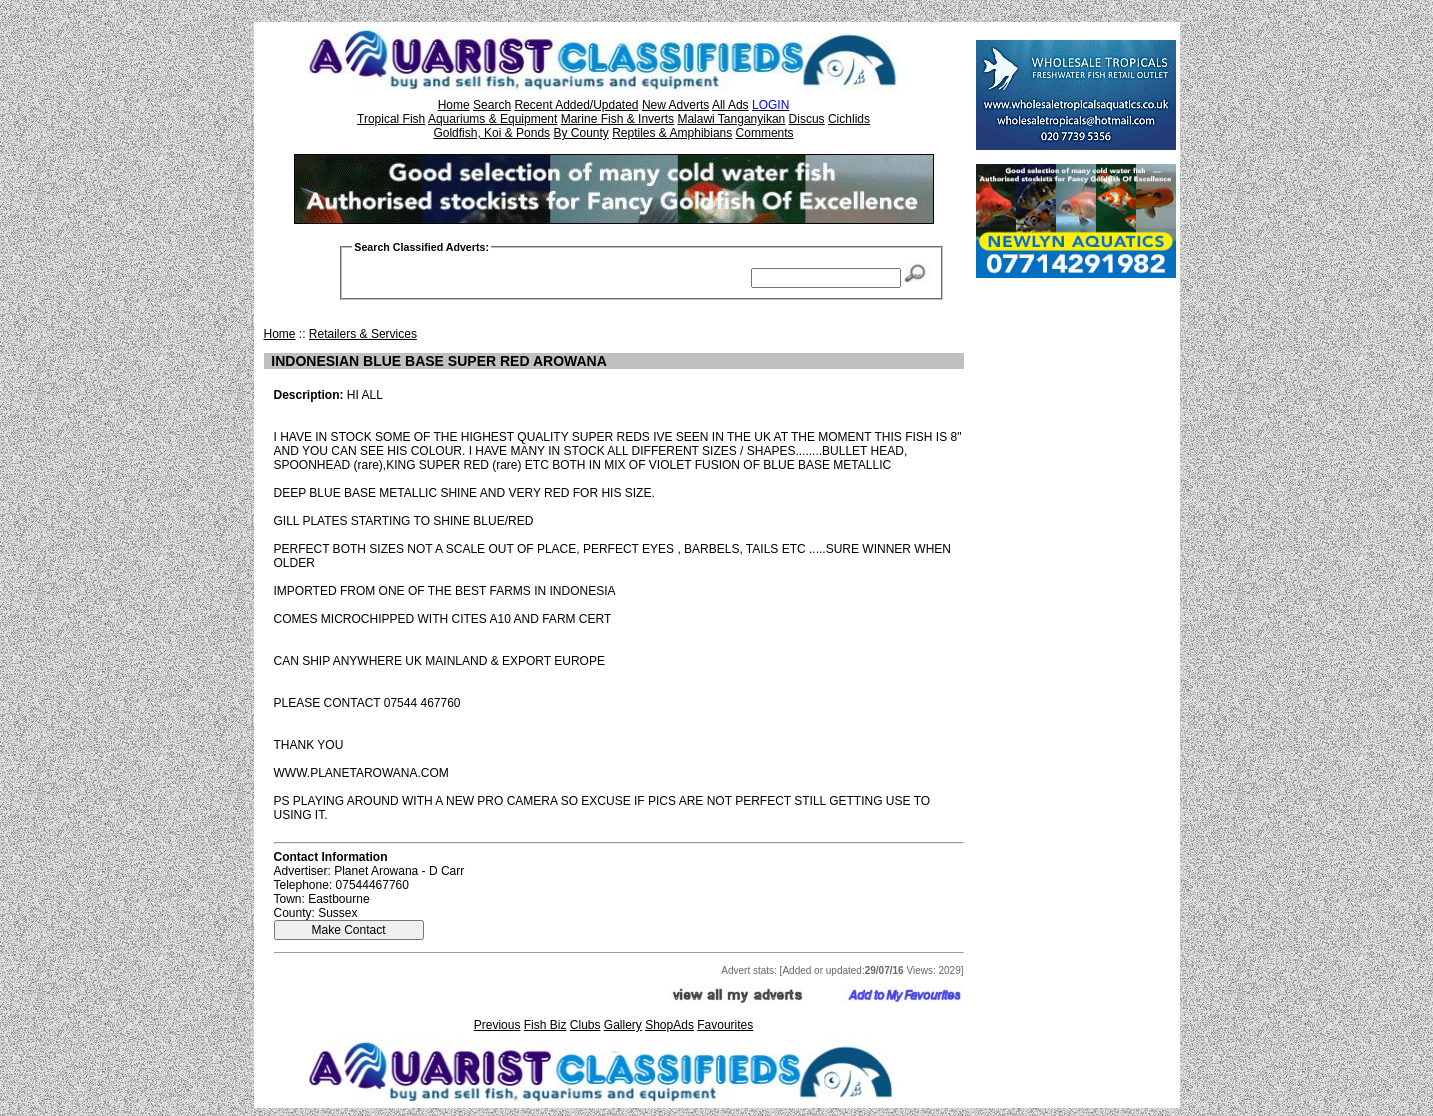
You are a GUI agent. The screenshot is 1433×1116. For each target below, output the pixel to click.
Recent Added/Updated (576, 105)
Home (454, 105)
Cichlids (849, 119)
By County (580, 133)
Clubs (585, 1025)
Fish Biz (545, 1025)
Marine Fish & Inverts (617, 119)
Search (492, 105)
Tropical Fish (391, 119)
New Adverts (675, 105)
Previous (497, 1025)
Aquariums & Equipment (492, 119)
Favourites (725, 1025)
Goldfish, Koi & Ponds (491, 133)
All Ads (730, 105)
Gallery (623, 1025)
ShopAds (669, 1025)
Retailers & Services (363, 334)
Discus (807, 119)
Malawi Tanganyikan (731, 119)
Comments (765, 133)
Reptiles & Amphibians (672, 133)
